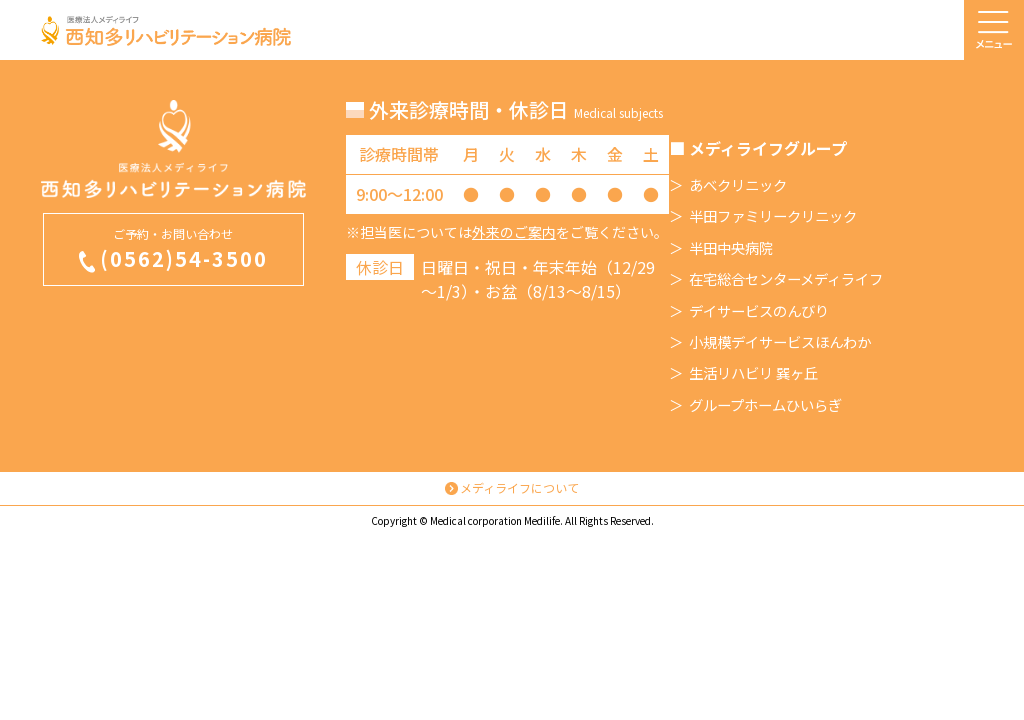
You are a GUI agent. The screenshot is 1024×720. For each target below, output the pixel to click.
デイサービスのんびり (759, 311)
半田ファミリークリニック (773, 216)
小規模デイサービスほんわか (780, 342)
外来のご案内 (514, 232)
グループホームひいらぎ (765, 405)
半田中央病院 (731, 248)
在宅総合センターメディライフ (786, 279)
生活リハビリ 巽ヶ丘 (753, 373)
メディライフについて (519, 487)
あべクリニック (738, 185)
